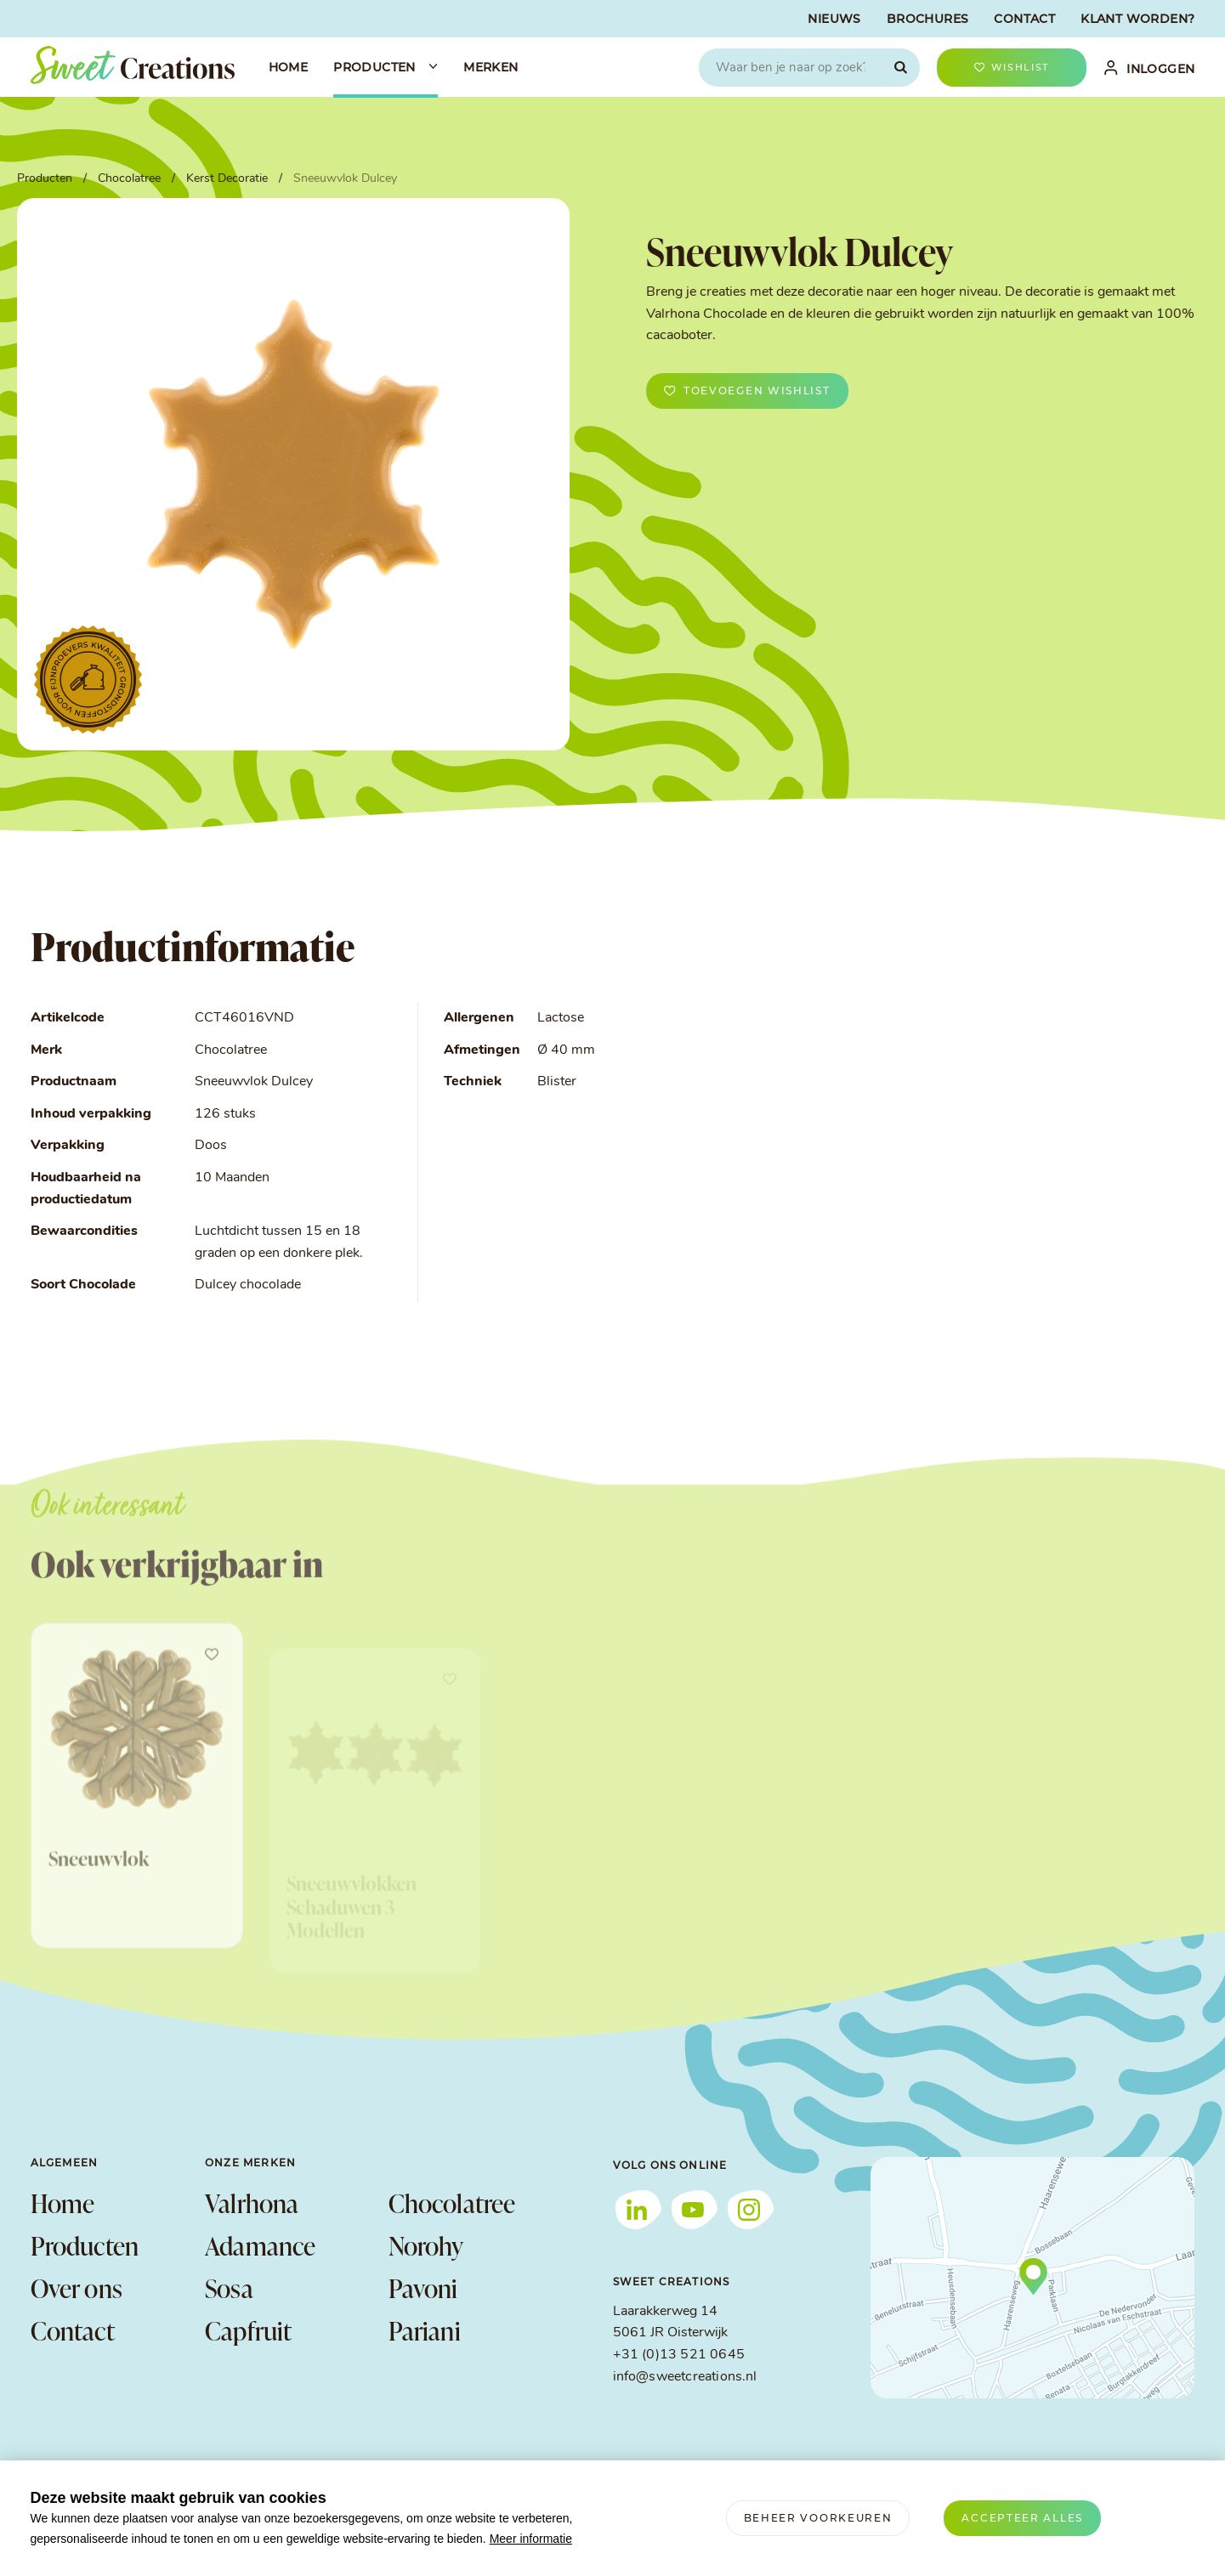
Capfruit (248, 2330)
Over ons (77, 2288)
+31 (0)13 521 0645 (679, 2355)
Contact (73, 2330)
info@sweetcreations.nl (685, 2377)
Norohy (426, 2245)
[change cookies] (818, 2518)
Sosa (229, 2288)
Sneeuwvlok (98, 1908)
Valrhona (252, 2203)
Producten (85, 2245)
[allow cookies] (1022, 2518)
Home (63, 2203)
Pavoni (423, 2288)
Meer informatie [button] (531, 2538)
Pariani (424, 2330)
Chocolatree (452, 2203)
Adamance (260, 2245)
